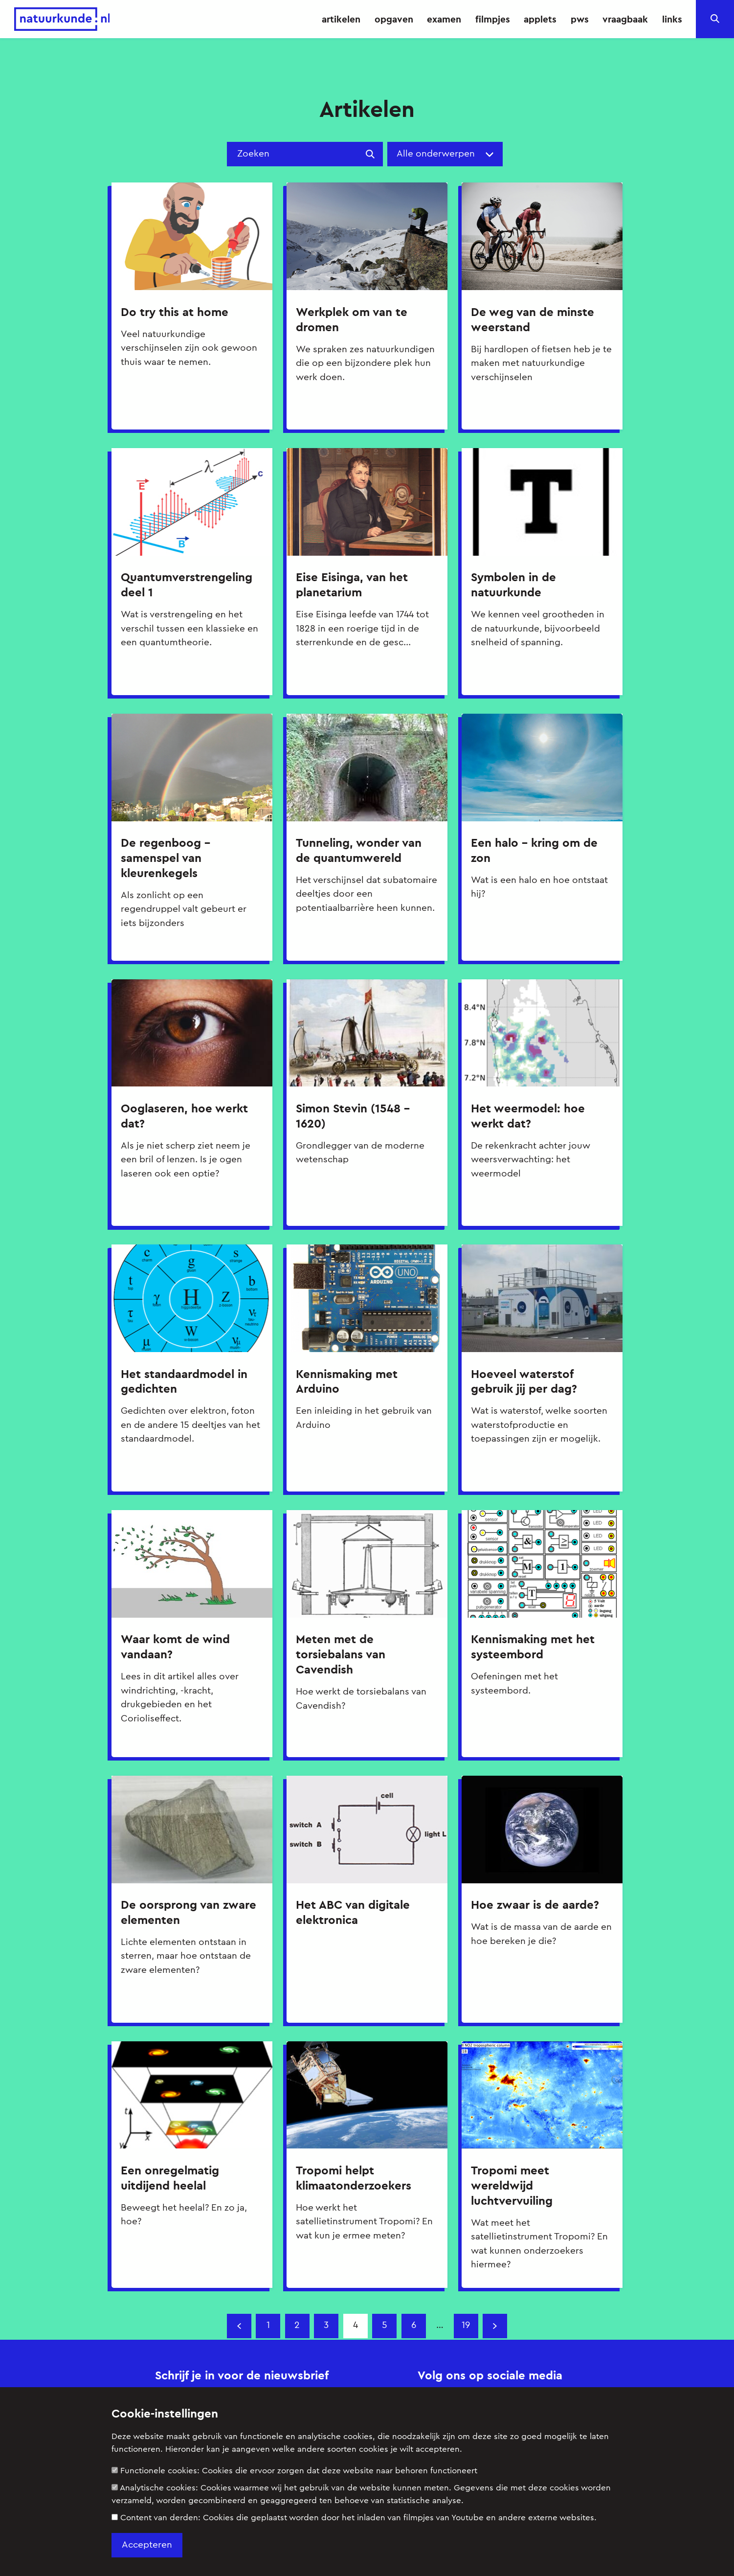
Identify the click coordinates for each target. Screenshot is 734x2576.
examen (444, 19)
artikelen (341, 19)
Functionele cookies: (294, 2470)
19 (466, 2325)
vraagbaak (625, 19)
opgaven (394, 19)
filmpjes (492, 19)
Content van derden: (354, 2517)
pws (580, 19)
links (672, 19)
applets (540, 19)
